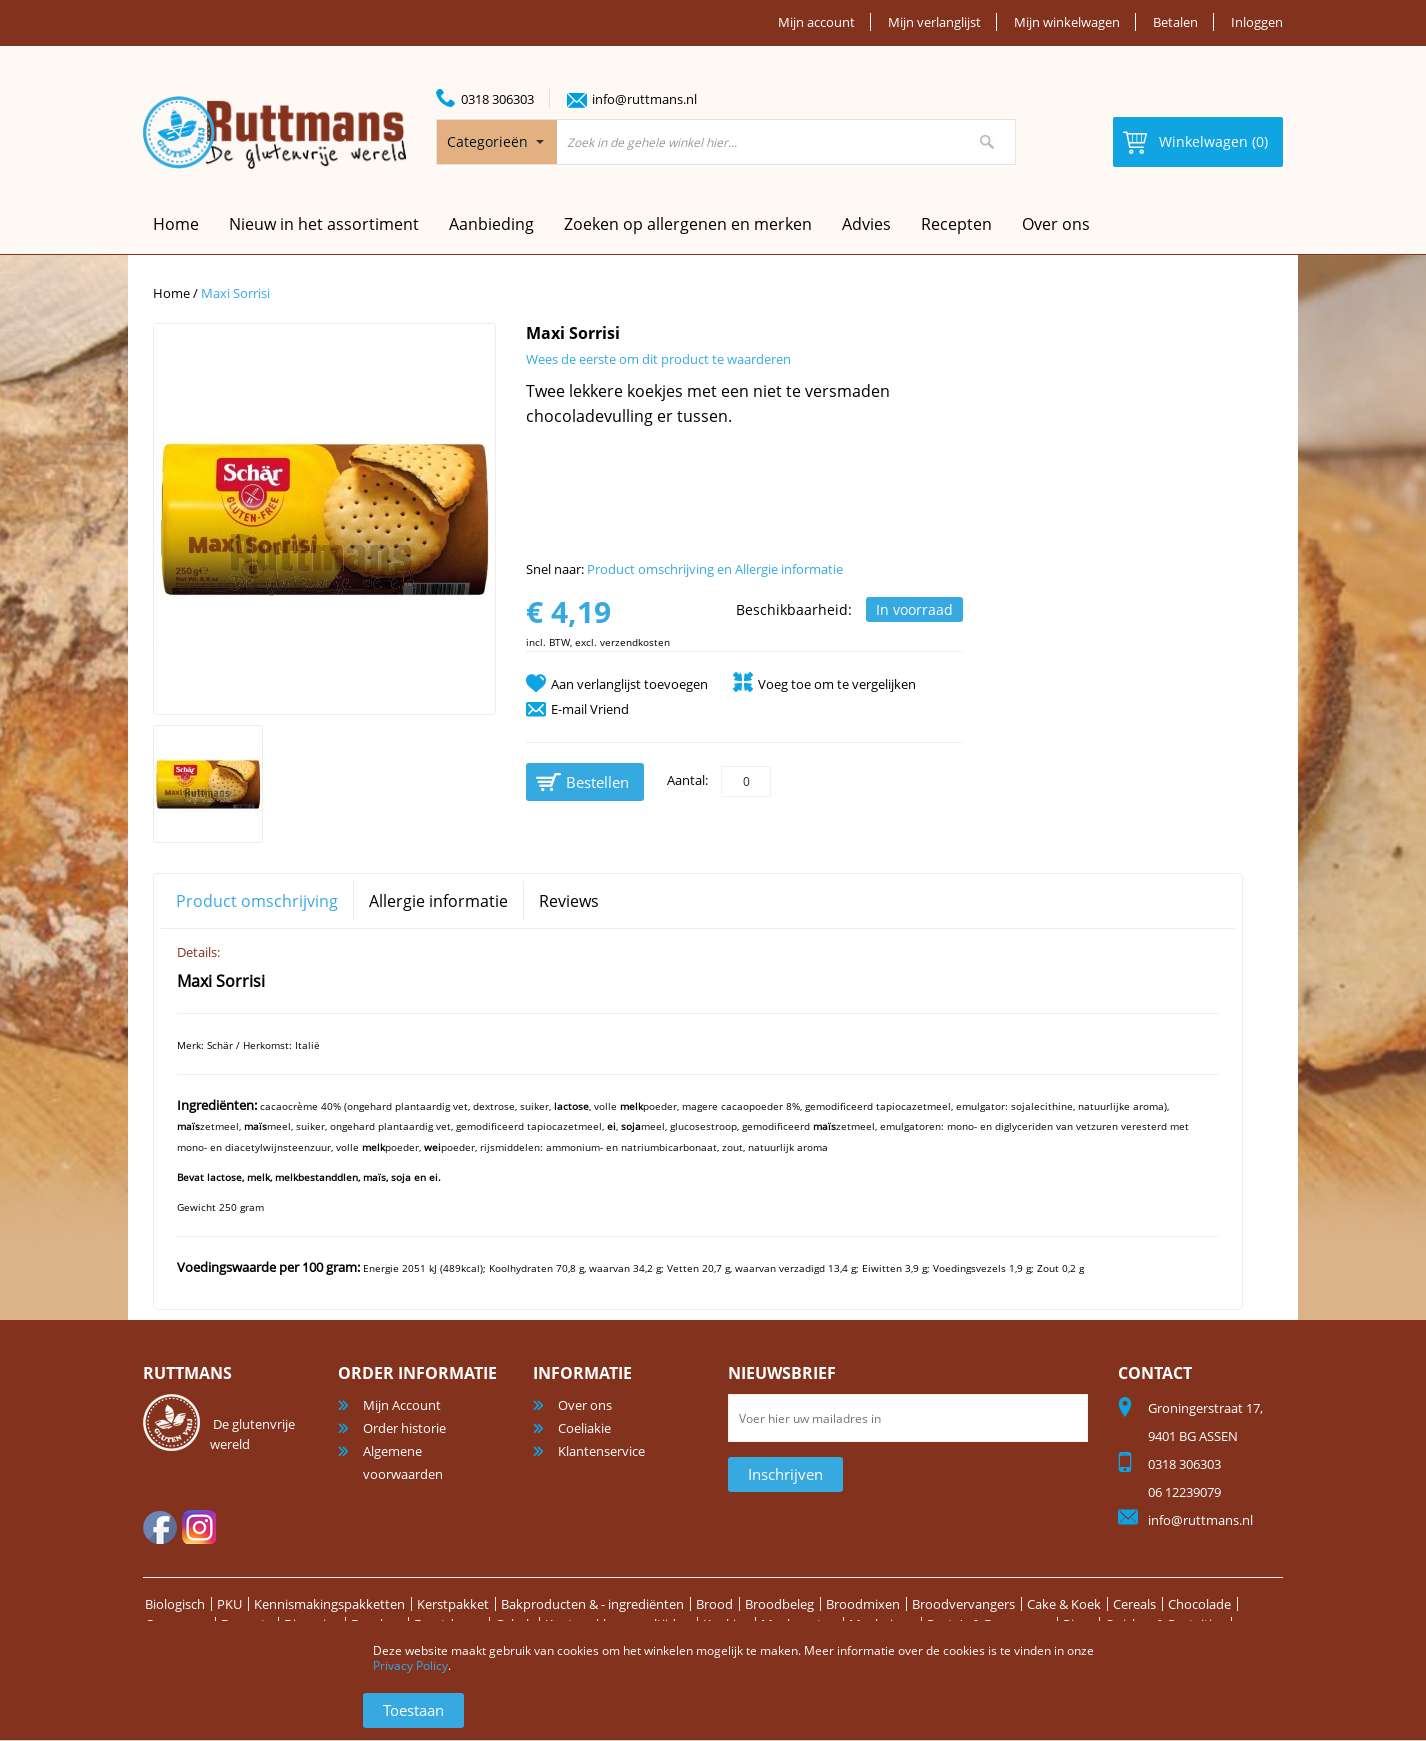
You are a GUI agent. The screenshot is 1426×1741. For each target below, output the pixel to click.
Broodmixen (863, 1604)
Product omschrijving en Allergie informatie (715, 569)
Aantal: (687, 780)
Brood (714, 1604)
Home (171, 293)
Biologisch (175, 1604)
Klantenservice (601, 1451)
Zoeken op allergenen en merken (688, 224)
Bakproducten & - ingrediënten (592, 1604)
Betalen (1175, 22)
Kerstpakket (453, 1604)
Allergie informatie (438, 901)
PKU (229, 1604)
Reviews (569, 901)
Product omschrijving (257, 901)
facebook (160, 1527)
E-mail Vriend (590, 709)
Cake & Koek (1064, 1604)
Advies (866, 224)
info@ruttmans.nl (644, 99)
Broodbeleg (779, 1604)
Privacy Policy (410, 1665)
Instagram (199, 1527)
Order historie (404, 1428)
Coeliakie (584, 1428)
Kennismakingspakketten (329, 1604)
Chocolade (1199, 1604)
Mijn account (816, 22)
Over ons (1056, 224)
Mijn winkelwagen (1067, 22)
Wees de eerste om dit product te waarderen (658, 359)
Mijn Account (402, 1405)
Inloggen (1257, 22)
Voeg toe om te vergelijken (837, 684)
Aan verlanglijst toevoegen (629, 684)
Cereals (1134, 1604)
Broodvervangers (963, 1604)
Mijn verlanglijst (934, 22)
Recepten (956, 224)
